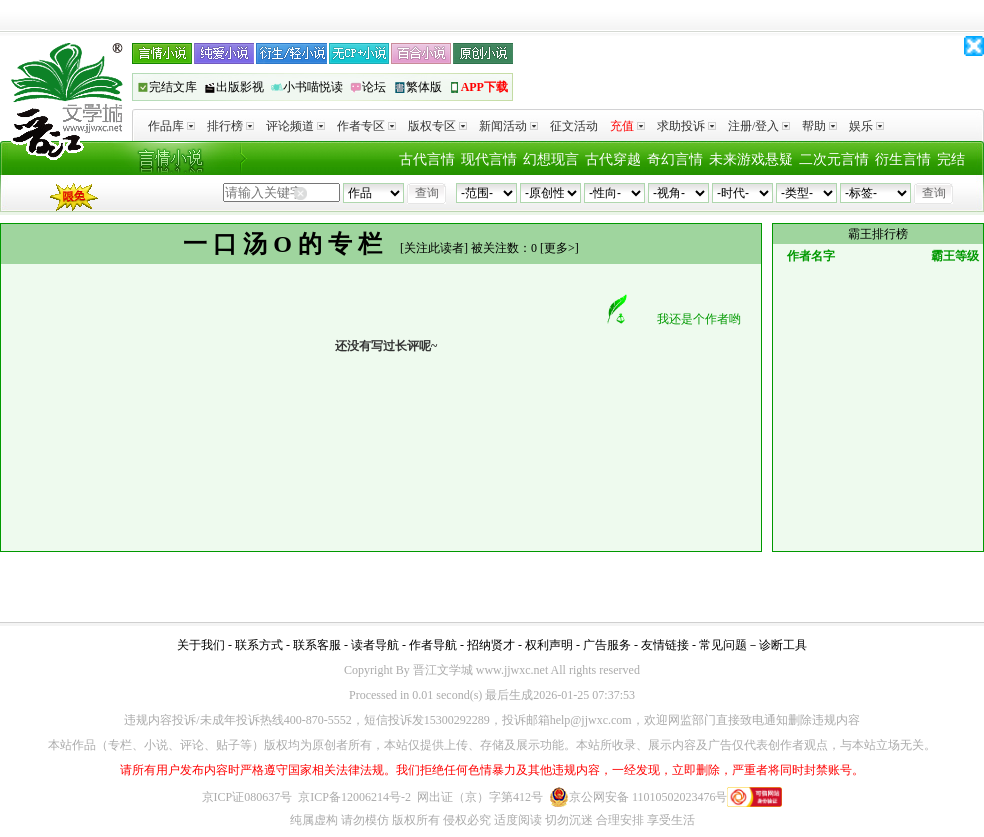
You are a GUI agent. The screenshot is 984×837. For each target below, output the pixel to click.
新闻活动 (508, 126)
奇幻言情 (675, 159)
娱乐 (866, 126)
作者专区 (366, 126)
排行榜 (230, 126)
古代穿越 (613, 159)
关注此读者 (434, 248)
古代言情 (427, 159)
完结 (951, 159)
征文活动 (574, 126)
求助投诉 (686, 126)
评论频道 (295, 126)
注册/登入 (759, 126)
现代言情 (489, 159)
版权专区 (437, 126)
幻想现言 (551, 159)
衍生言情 (903, 159)
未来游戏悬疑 (751, 159)
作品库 (171, 126)
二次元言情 (834, 159)
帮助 (819, 126)
